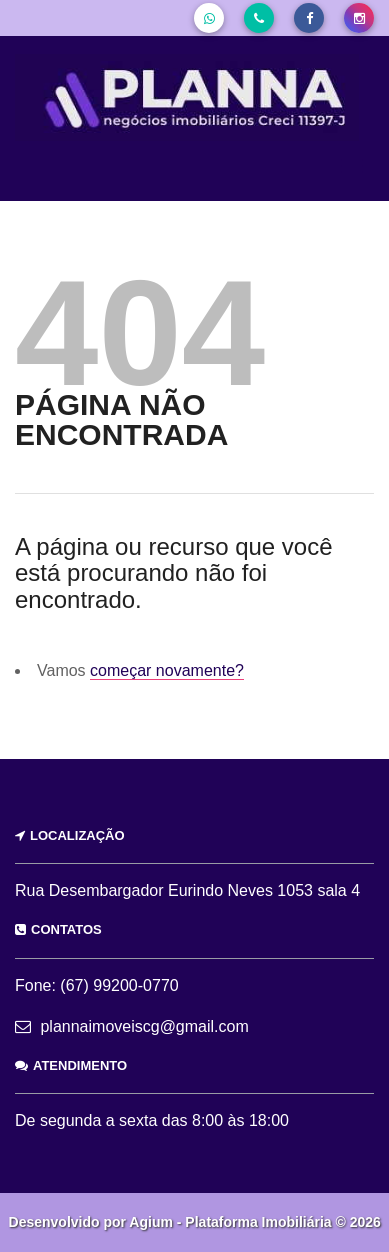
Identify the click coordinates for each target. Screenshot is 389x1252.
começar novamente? (167, 670)
